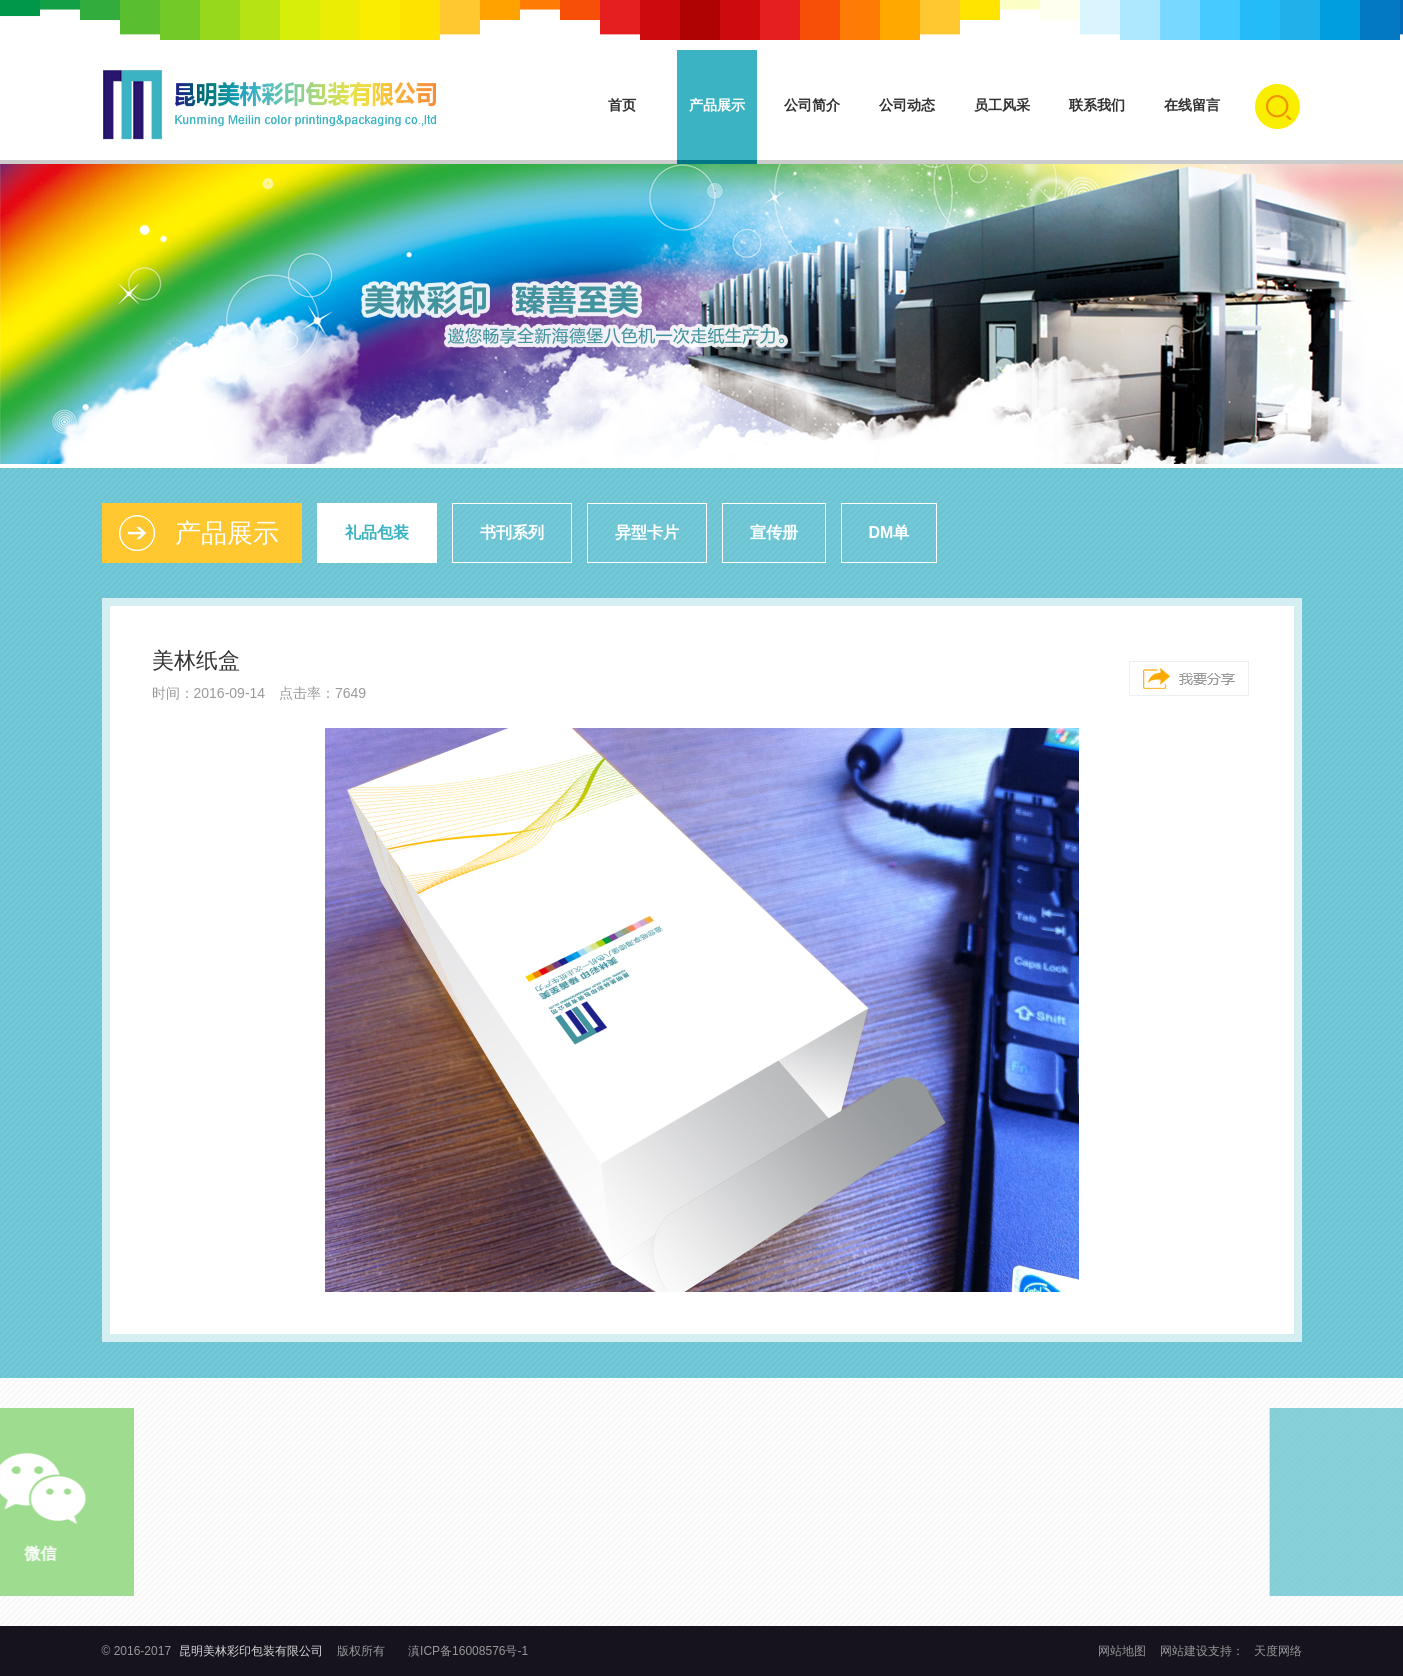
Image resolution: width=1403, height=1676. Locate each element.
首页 (622, 105)
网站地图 (1123, 1651)
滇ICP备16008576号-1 (468, 1651)
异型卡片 (647, 532)
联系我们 (1097, 105)
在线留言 (1192, 105)
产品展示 (717, 105)
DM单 (889, 532)
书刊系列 (512, 532)
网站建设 (1184, 1651)
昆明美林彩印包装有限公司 (251, 1651)
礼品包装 (377, 532)
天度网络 (1278, 1651)
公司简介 (812, 105)
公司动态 (907, 105)
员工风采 (1002, 105)
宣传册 (774, 532)
